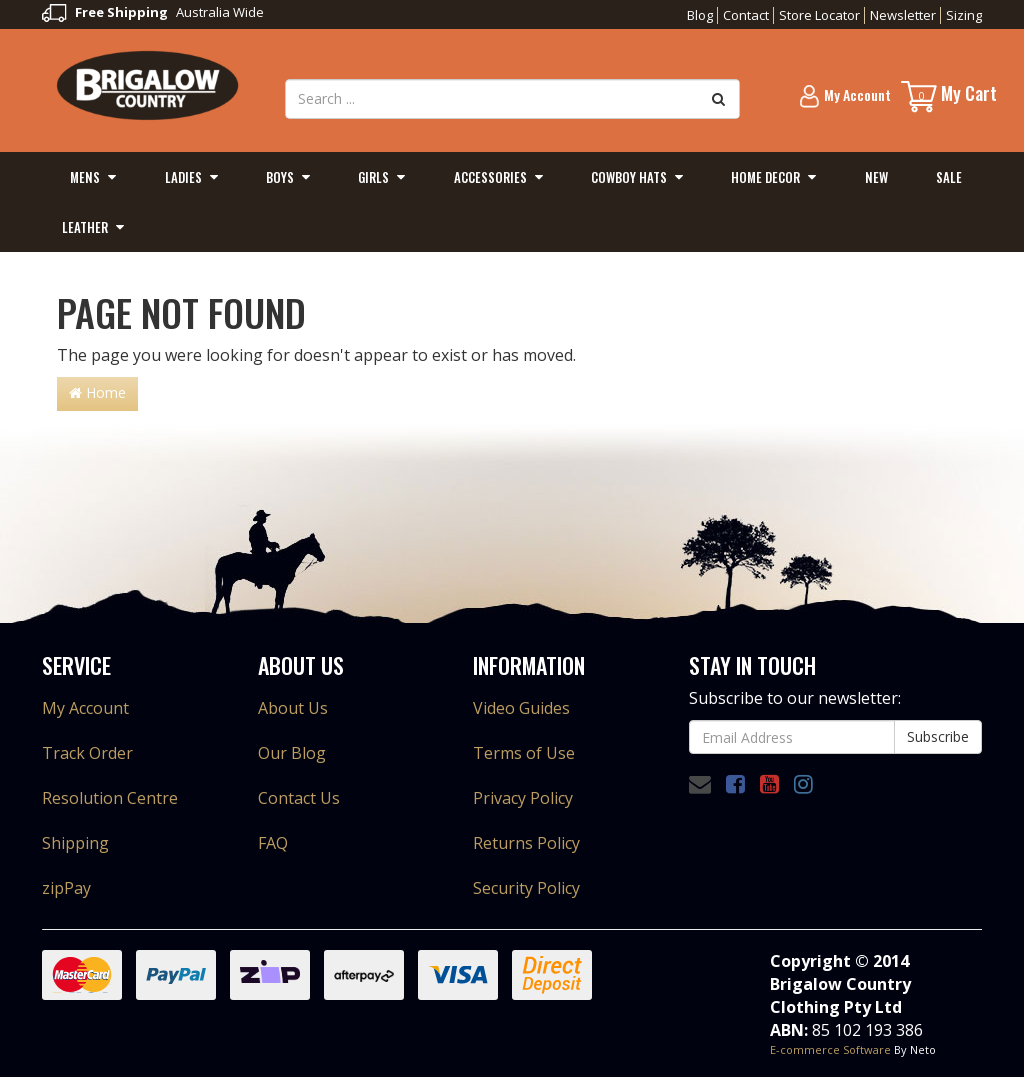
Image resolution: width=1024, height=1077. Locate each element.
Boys (280, 177)
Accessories (490, 177)
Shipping (75, 843)
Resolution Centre (110, 798)
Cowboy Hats (629, 177)
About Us (293, 708)
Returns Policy (526, 843)
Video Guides (521, 708)
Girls (373, 177)
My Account (85, 708)
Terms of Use (524, 753)
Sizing (964, 15)
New (876, 177)
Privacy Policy (523, 798)
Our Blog (292, 753)
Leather (85, 227)
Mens (85, 177)
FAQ (273, 843)
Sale (949, 177)
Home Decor (765, 177)
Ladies (183, 177)
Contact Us (299, 798)
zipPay (66, 888)
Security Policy (526, 888)
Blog (700, 15)
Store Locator (819, 15)
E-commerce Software (830, 1049)
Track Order (87, 753)
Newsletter (903, 15)
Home (97, 392)
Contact (746, 15)
